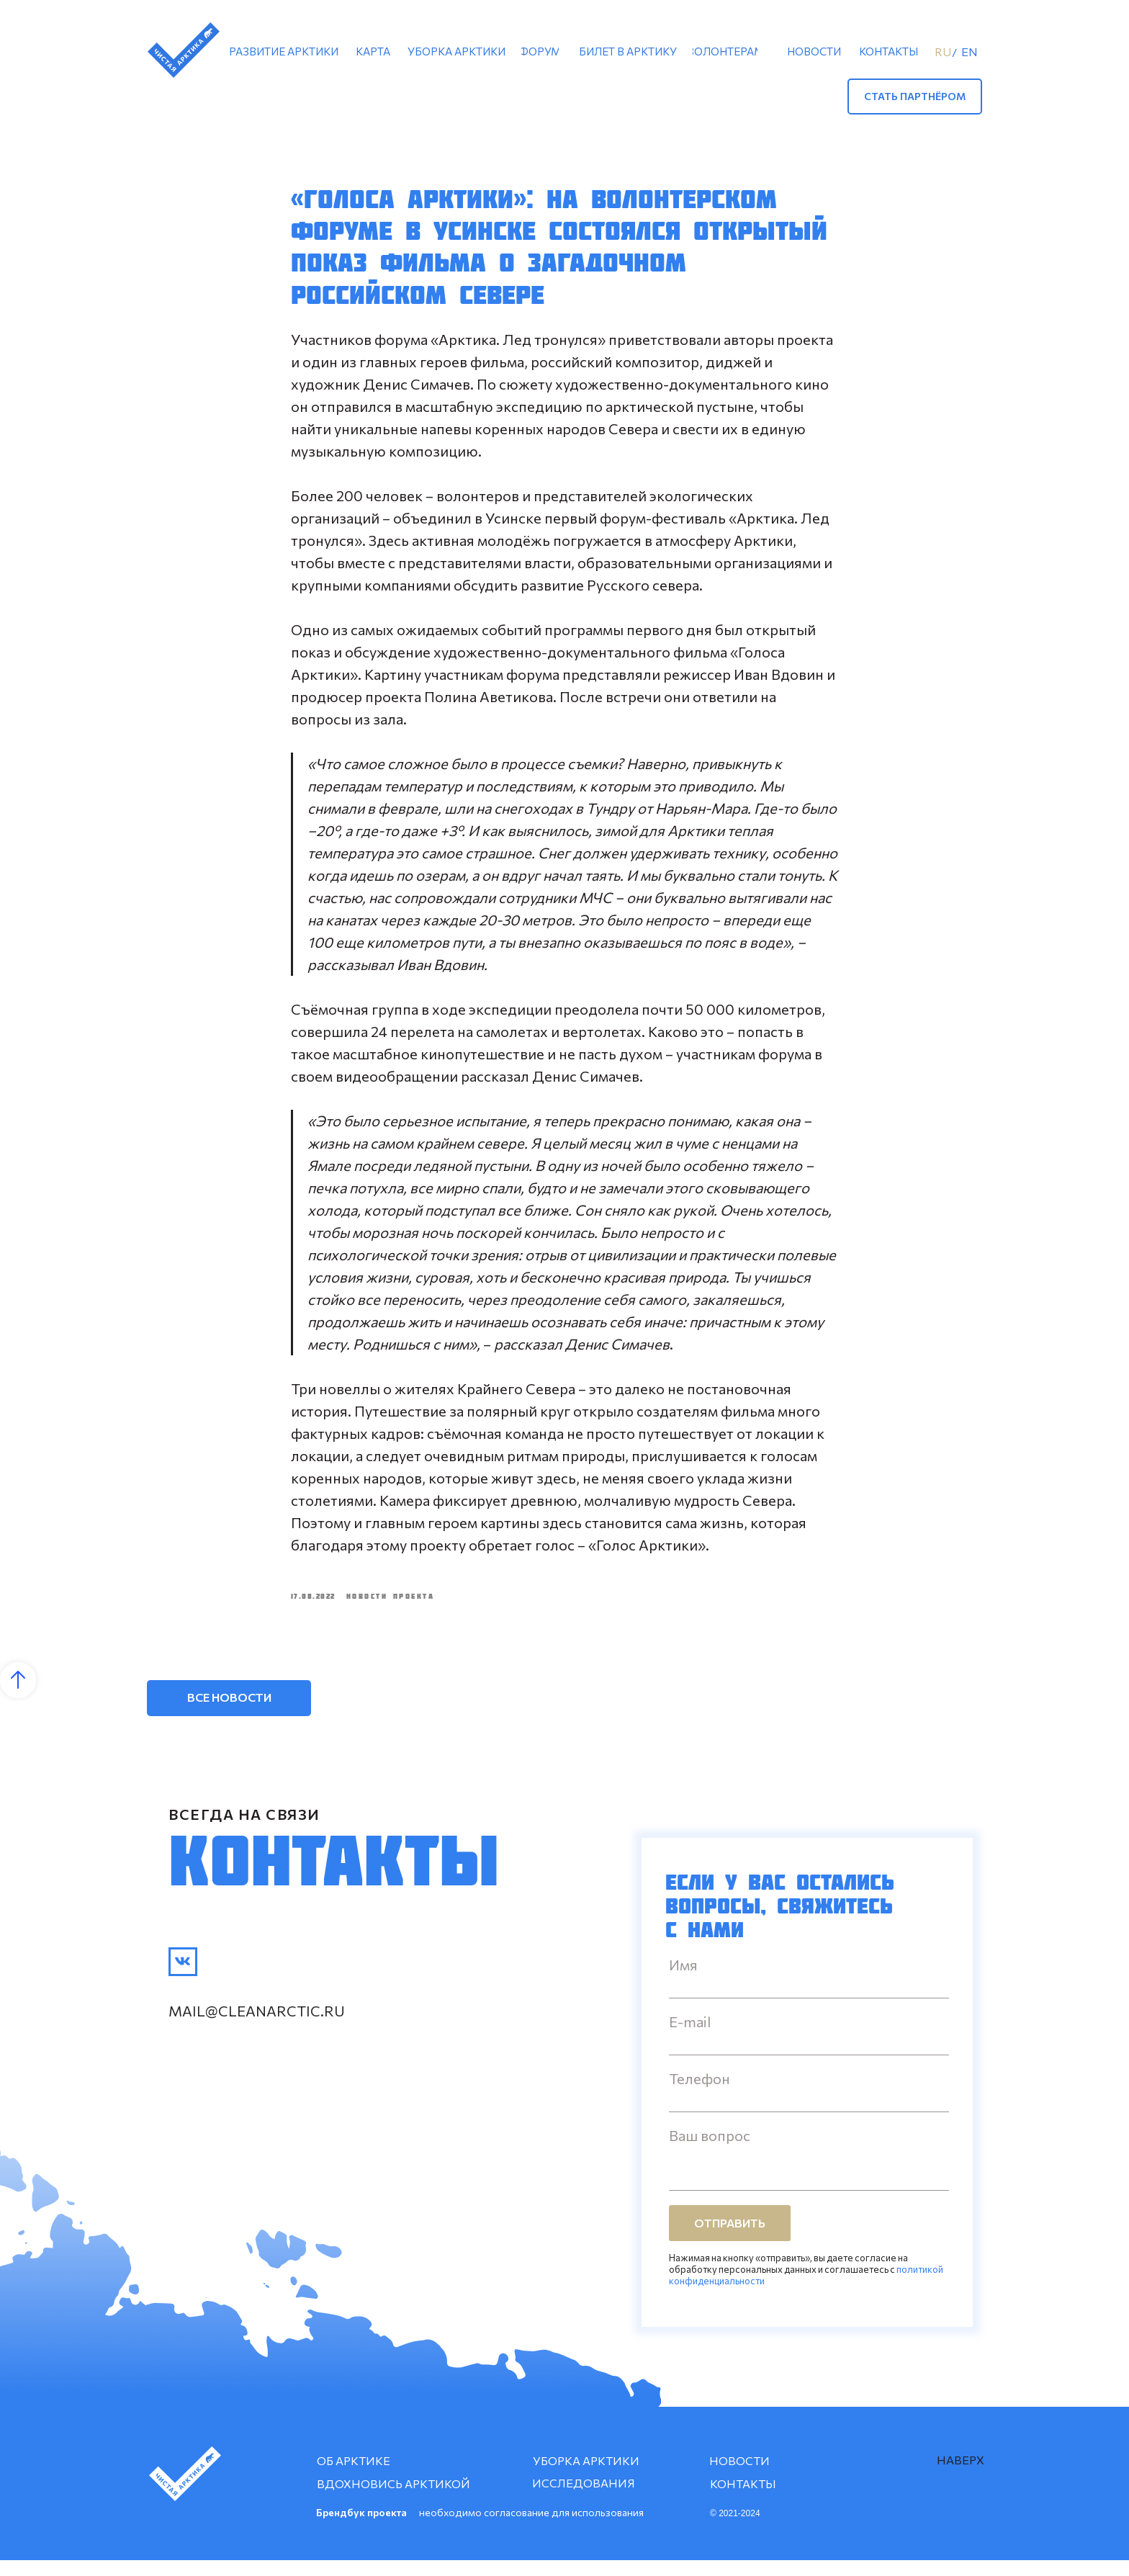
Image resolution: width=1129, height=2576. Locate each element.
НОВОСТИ (739, 2476)
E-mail (690, 2037)
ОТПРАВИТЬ (729, 2239)
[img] (182, 1977)
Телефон (699, 2094)
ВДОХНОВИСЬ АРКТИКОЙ (393, 2499)
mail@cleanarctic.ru (256, 2026)
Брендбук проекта (361, 2528)
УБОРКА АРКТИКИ (586, 2476)
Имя (683, 1980)
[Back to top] (18, 1696)
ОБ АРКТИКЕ (353, 2476)
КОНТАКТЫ (743, 2499)
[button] (914, 96)
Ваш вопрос (709, 2151)
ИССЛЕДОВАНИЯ (583, 2498)
